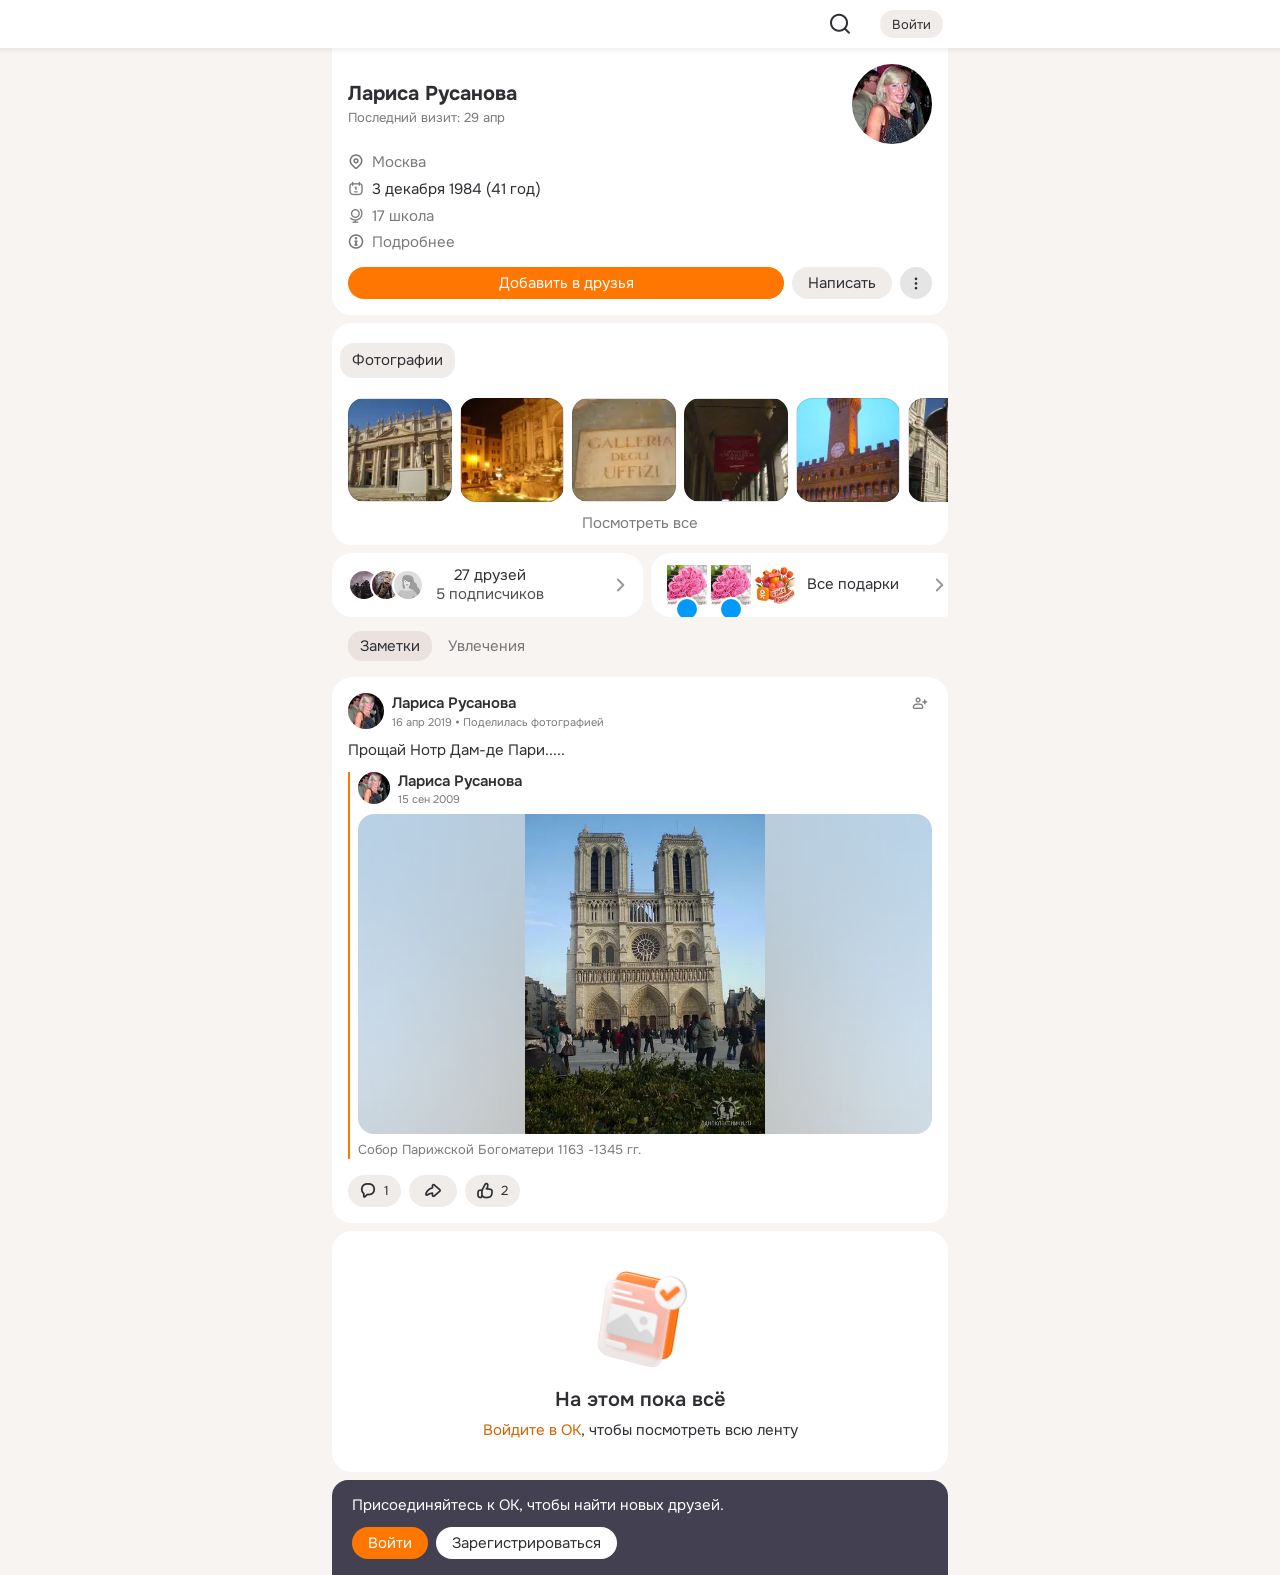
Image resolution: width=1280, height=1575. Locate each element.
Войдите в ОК (532, 1430)
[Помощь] (96, 360)
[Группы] (272, 96)
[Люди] (184, 184)
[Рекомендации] (184, 360)
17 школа (403, 216)
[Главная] (96, 96)
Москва (399, 162)
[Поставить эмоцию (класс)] (492, 1191)
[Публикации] (96, 184)
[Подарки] (96, 272)
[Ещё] (184, 1420)
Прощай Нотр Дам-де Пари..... (456, 750)
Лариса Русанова (432, 93)
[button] (397, 360)
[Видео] (272, 184)
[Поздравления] (184, 272)
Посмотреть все (640, 523)
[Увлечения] (184, 96)
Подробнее (413, 242)
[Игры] (272, 272)
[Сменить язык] (184, 1463)
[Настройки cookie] (184, 1548)
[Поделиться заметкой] (433, 1191)
